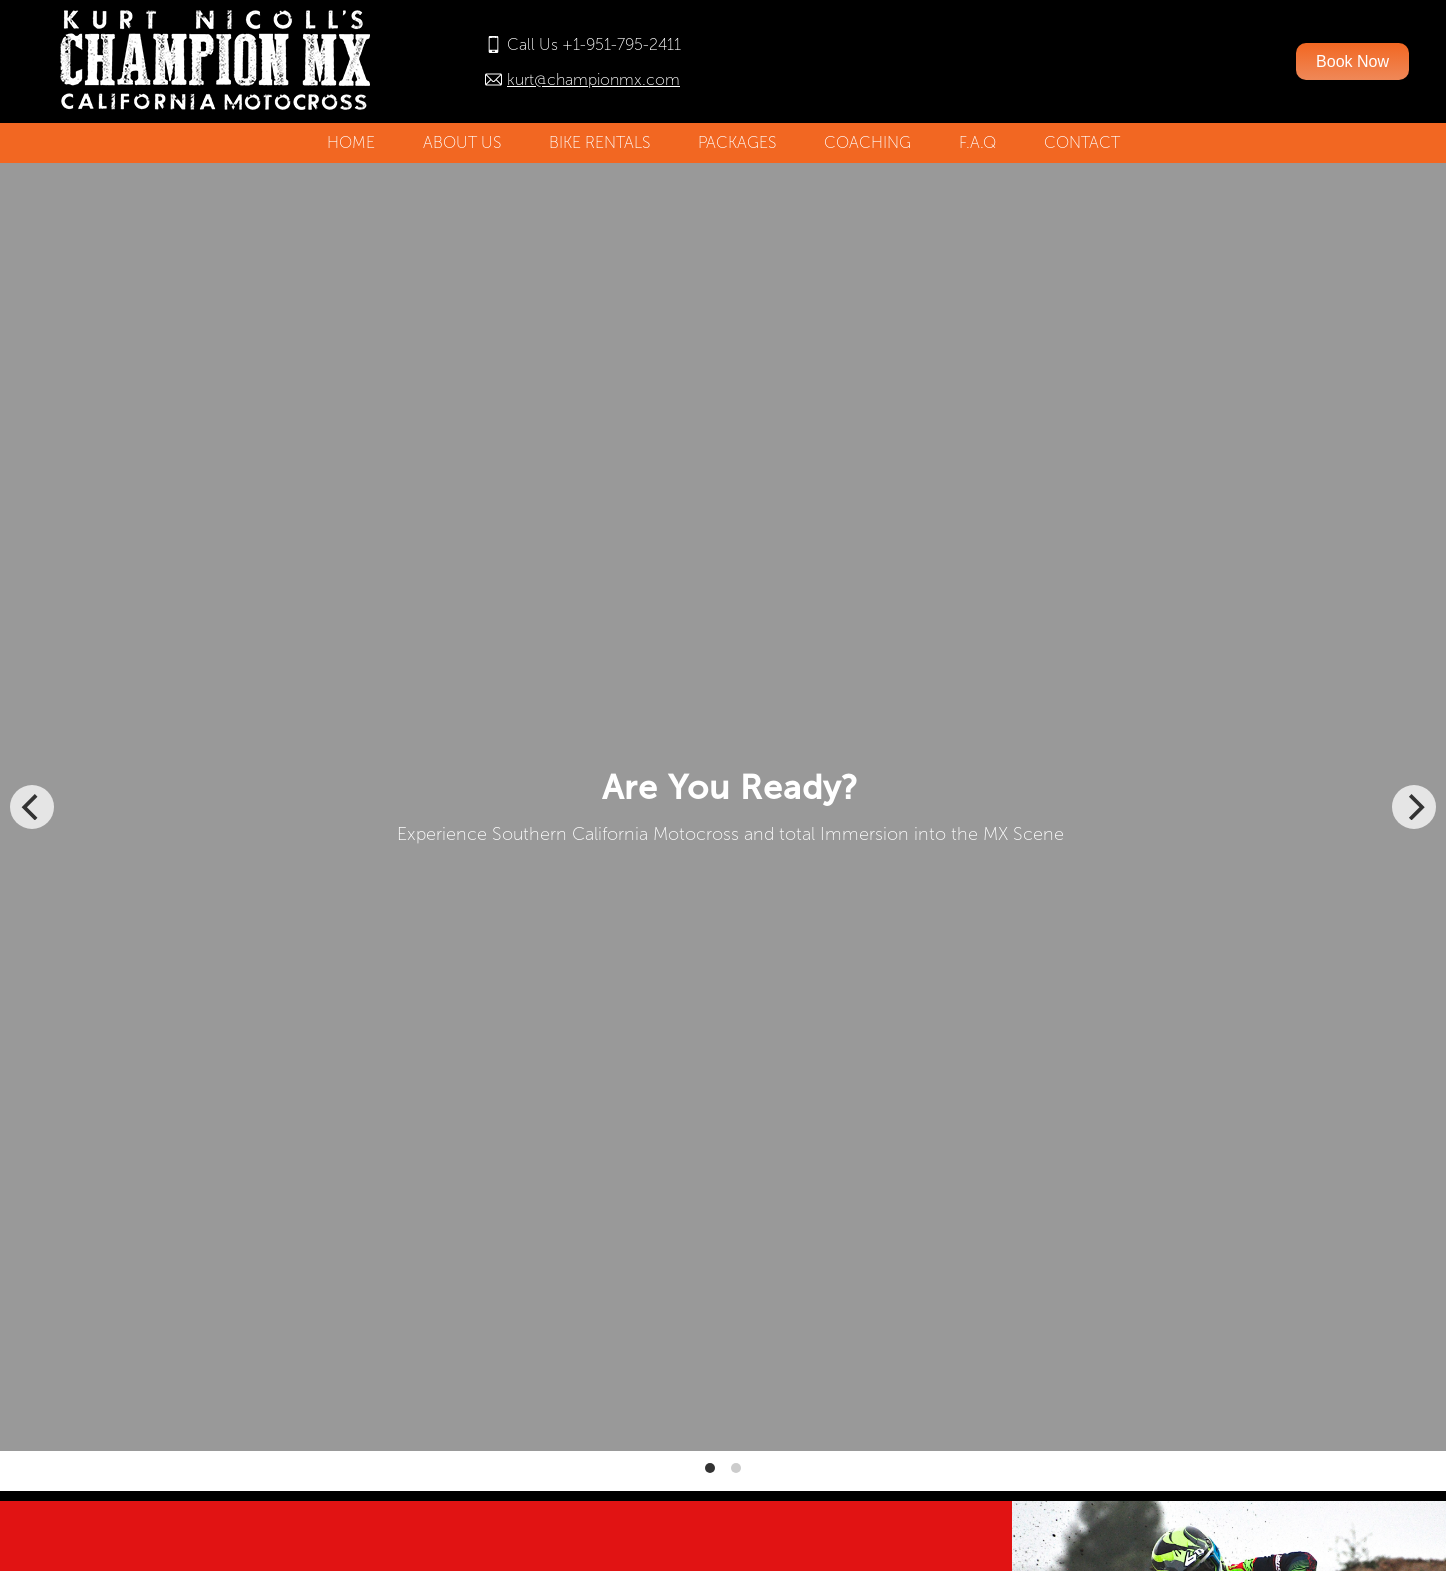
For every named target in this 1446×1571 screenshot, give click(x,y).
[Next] (1414, 807)
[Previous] (32, 807)
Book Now (1352, 61)
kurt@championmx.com (593, 79)
